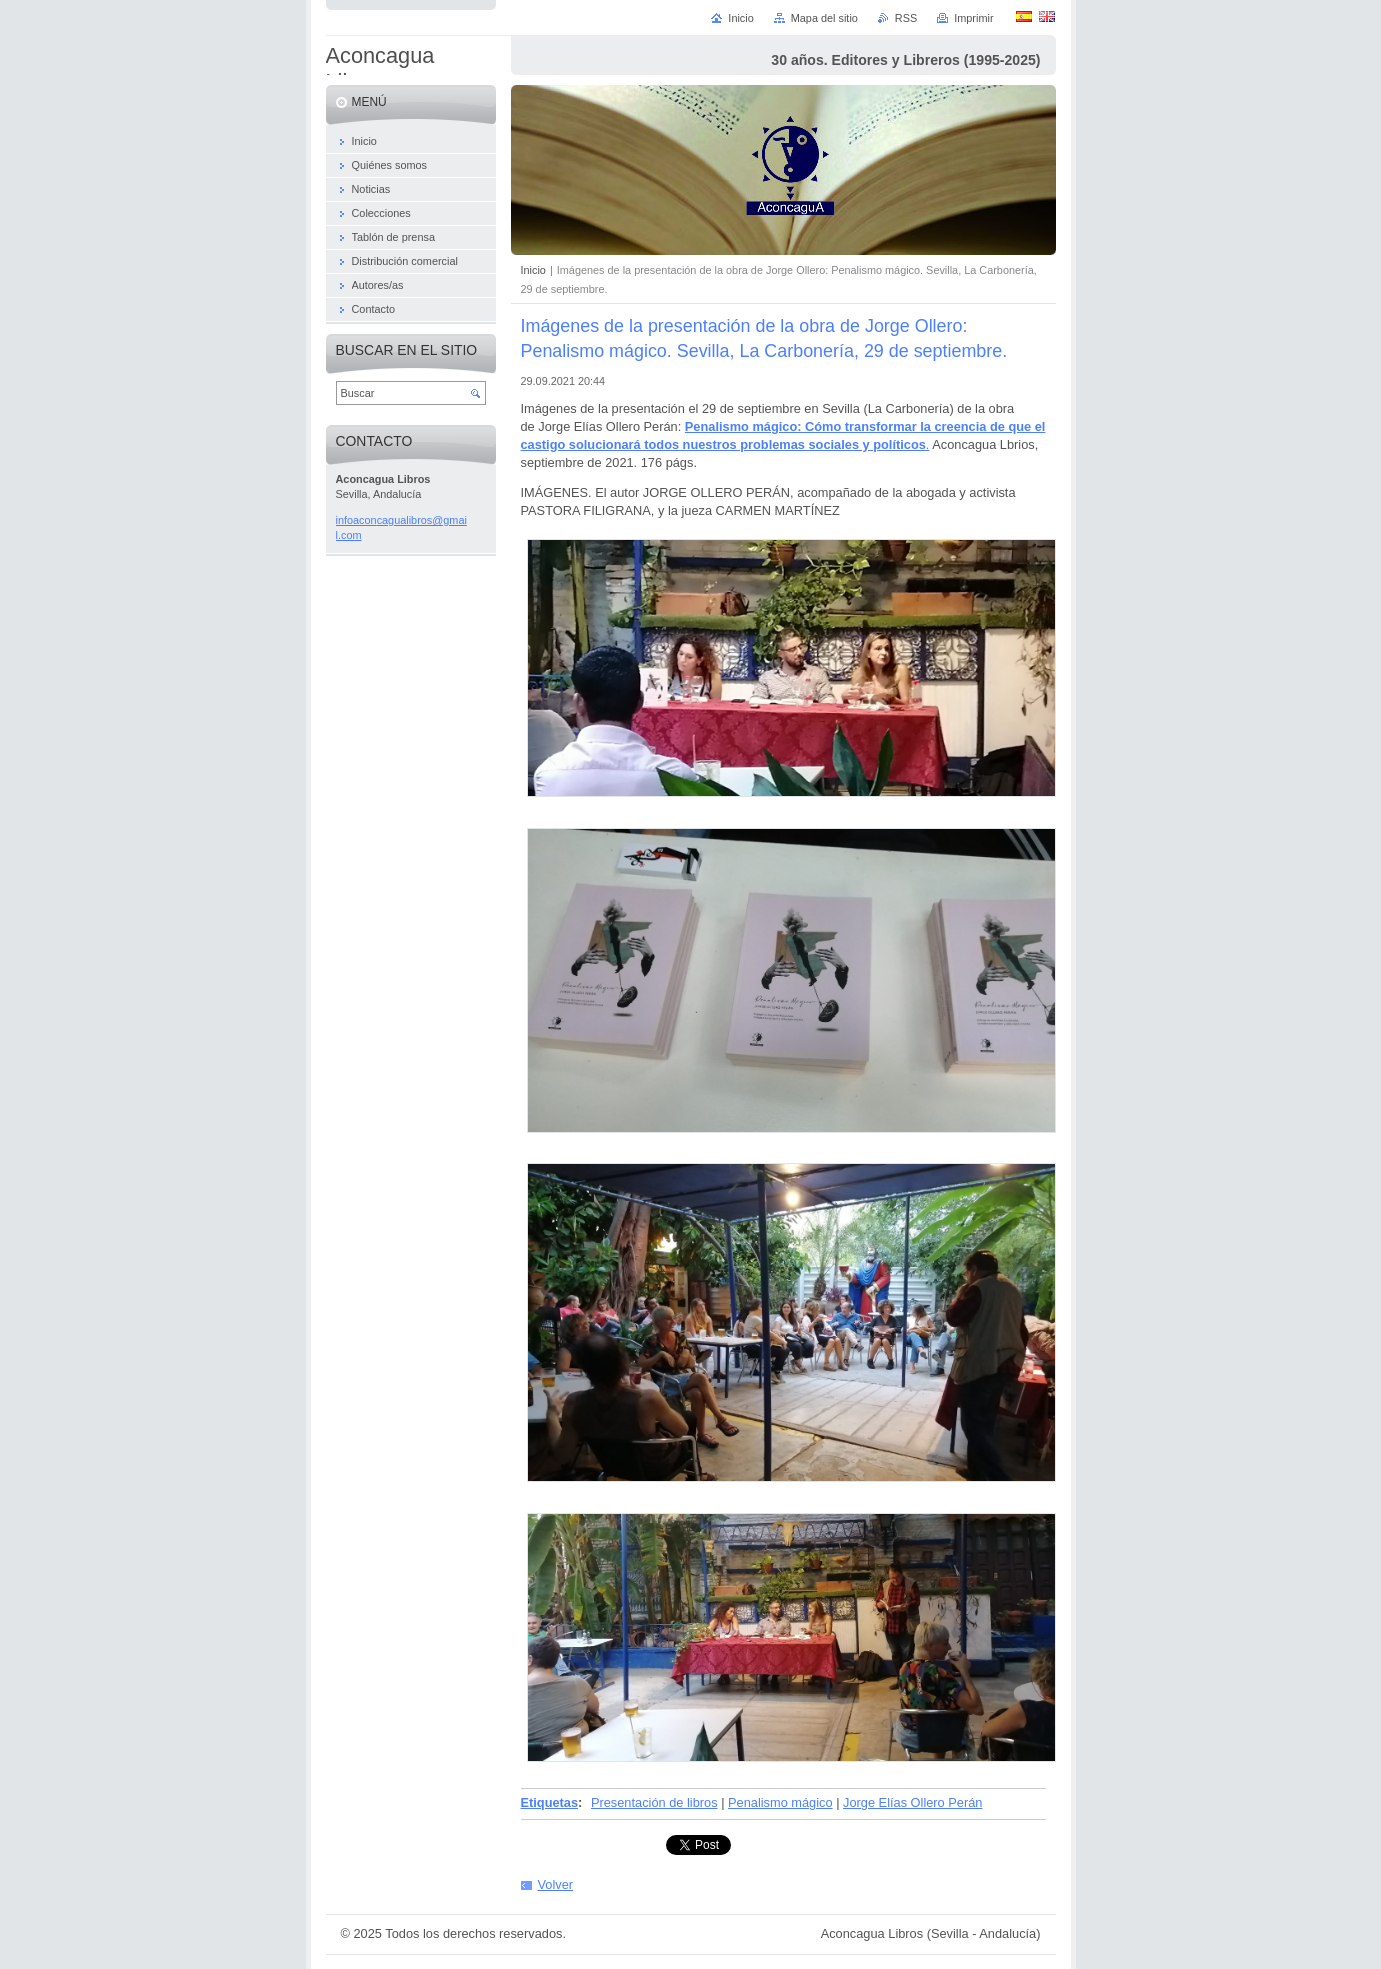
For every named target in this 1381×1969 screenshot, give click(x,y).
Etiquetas (550, 1802)
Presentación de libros (654, 1802)
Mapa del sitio (824, 18)
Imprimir (973, 18)
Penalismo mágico (780, 1802)
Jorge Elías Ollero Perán (912, 1802)
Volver (556, 1884)
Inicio (533, 270)
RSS (906, 18)
